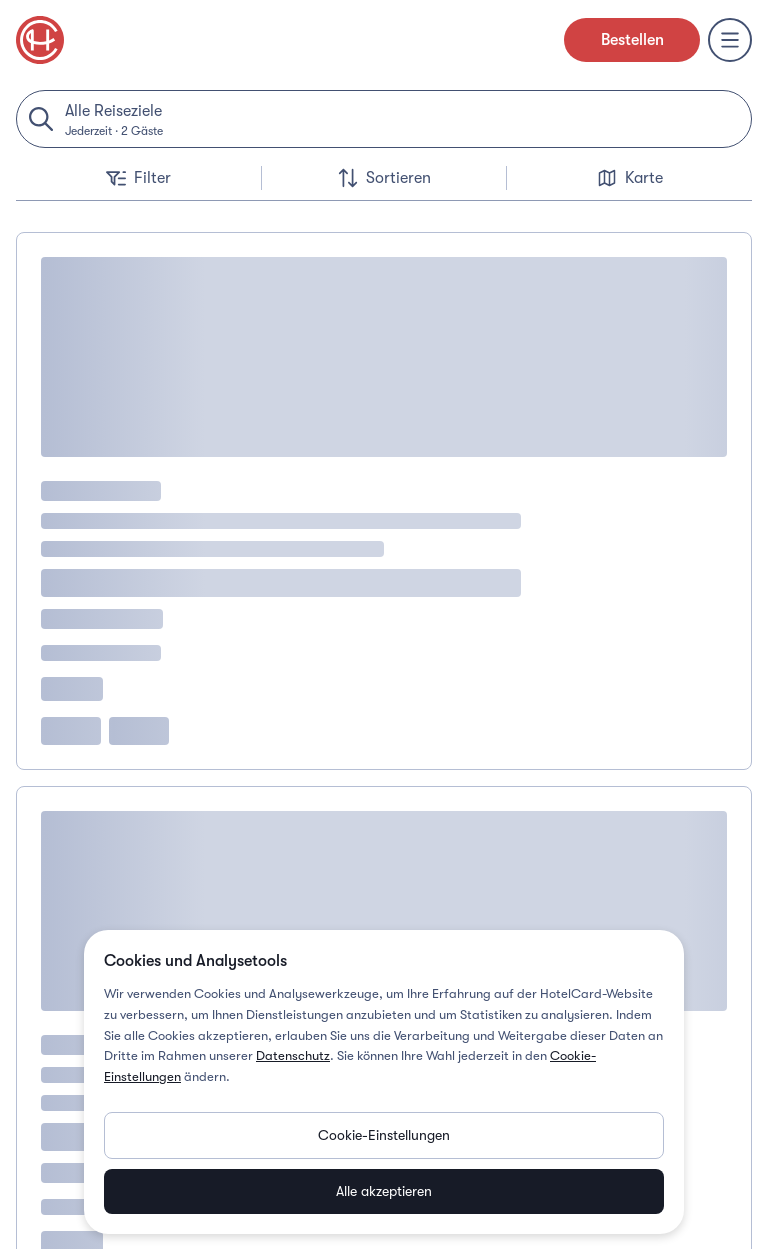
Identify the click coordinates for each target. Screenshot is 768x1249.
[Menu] (730, 40)
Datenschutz (293, 1055)
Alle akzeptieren (384, 1191)
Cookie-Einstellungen (384, 1135)
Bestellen (632, 40)
